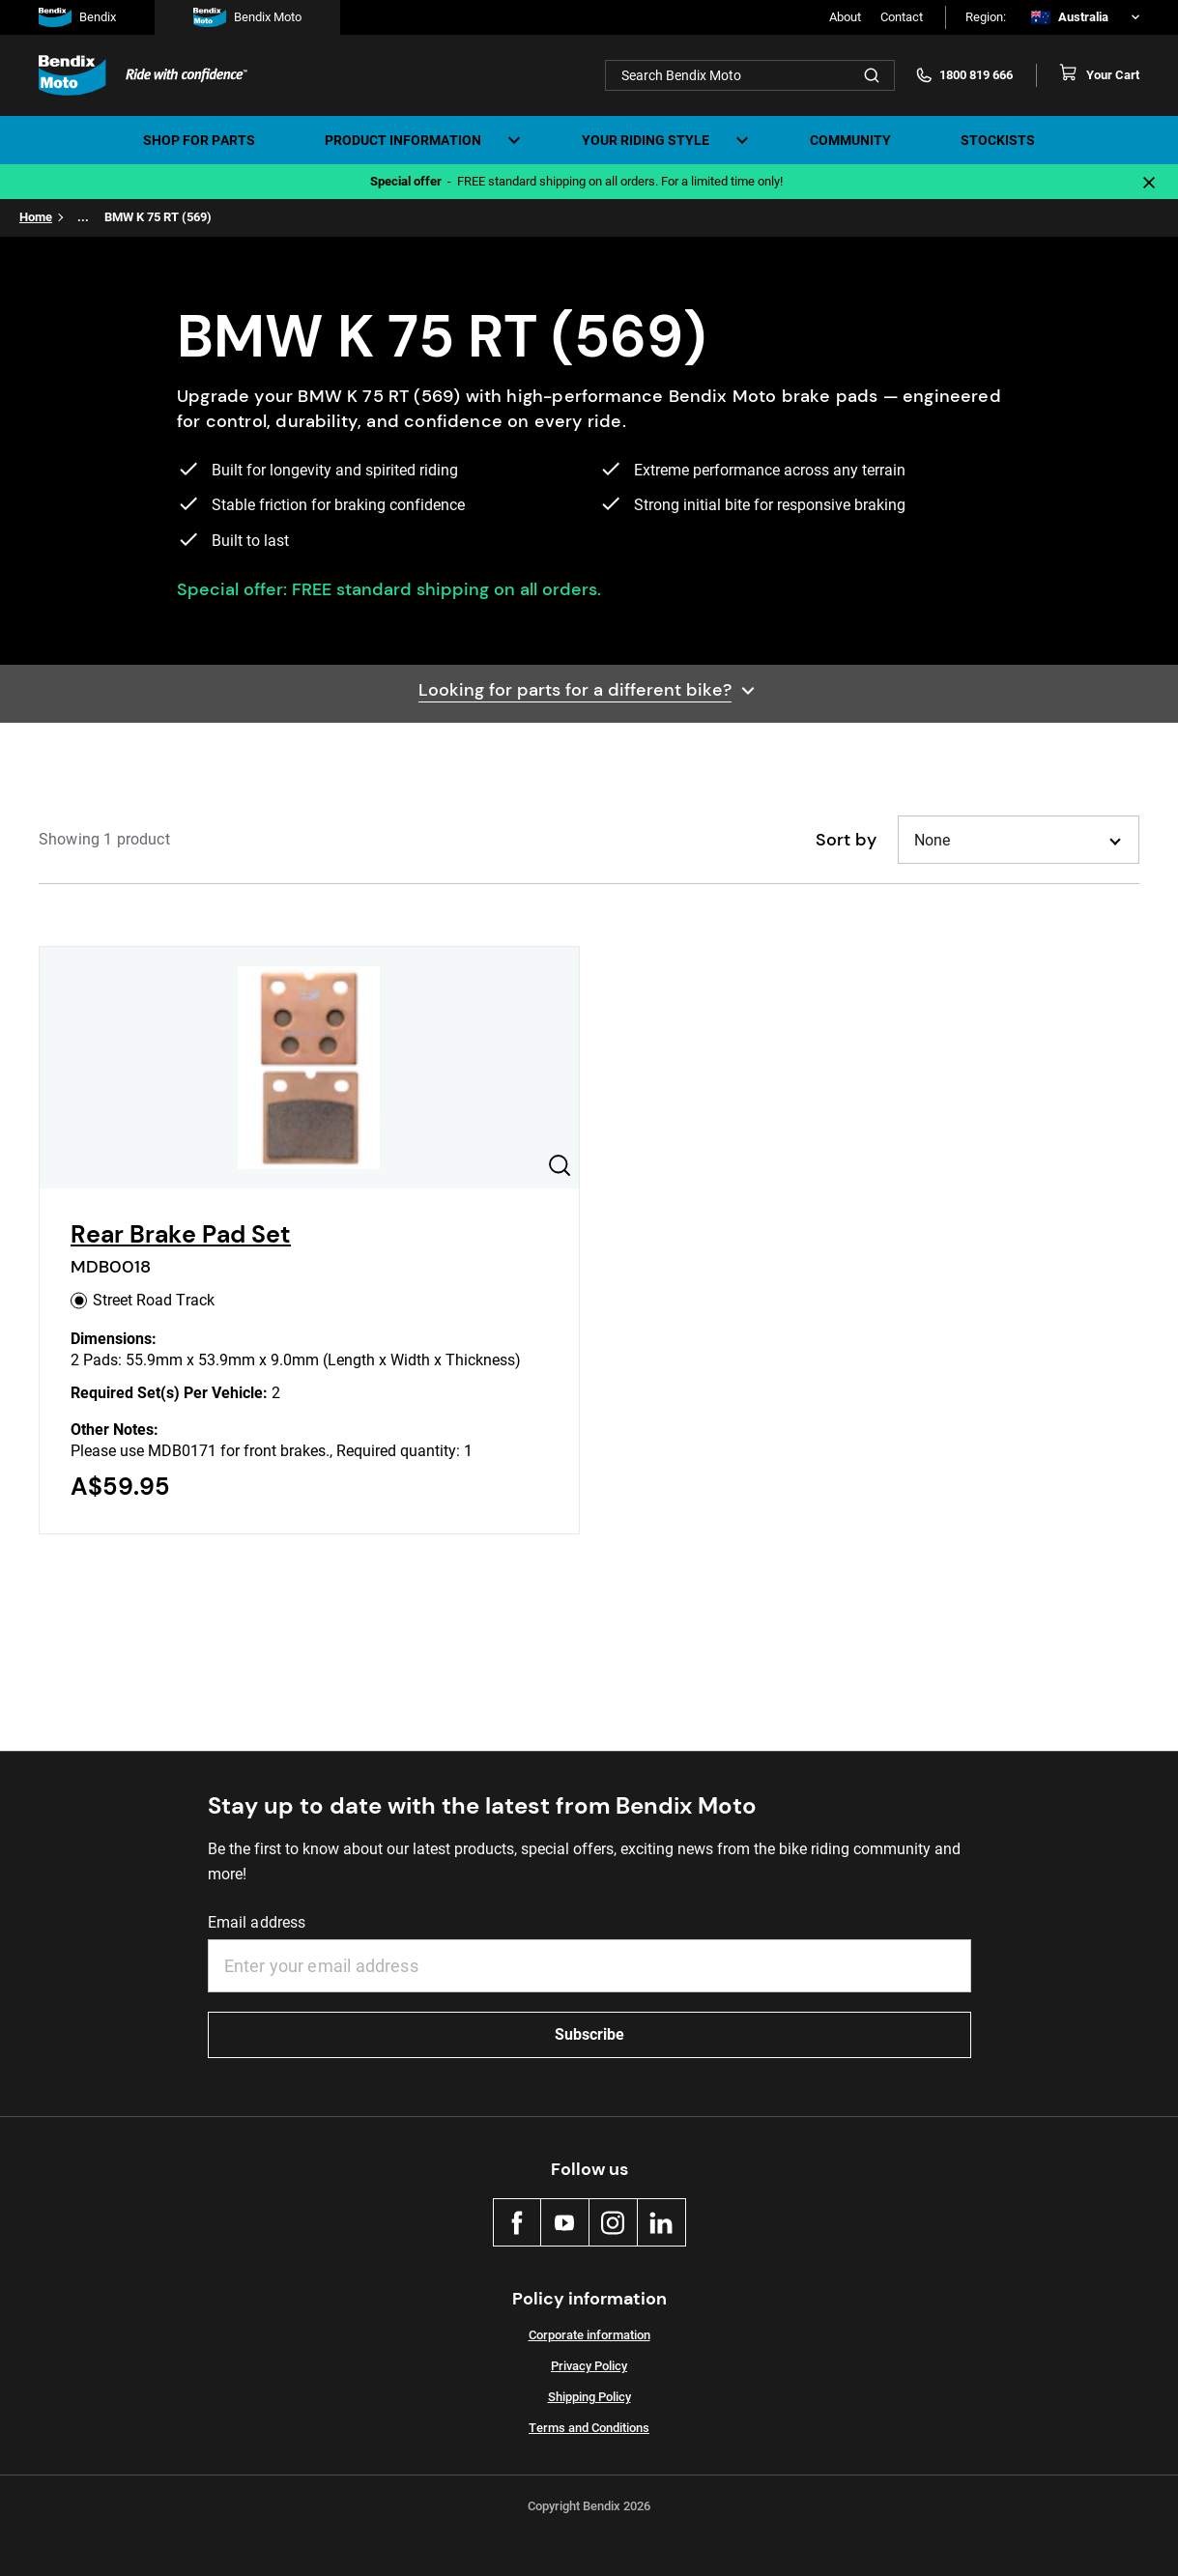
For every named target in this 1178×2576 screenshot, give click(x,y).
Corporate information (589, 2335)
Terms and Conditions (589, 2427)
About (845, 17)
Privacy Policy (589, 2366)
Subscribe (589, 2034)
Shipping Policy (589, 2397)
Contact (901, 17)
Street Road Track (143, 1300)
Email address (257, 1922)
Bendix (77, 17)
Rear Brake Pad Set (181, 1234)
